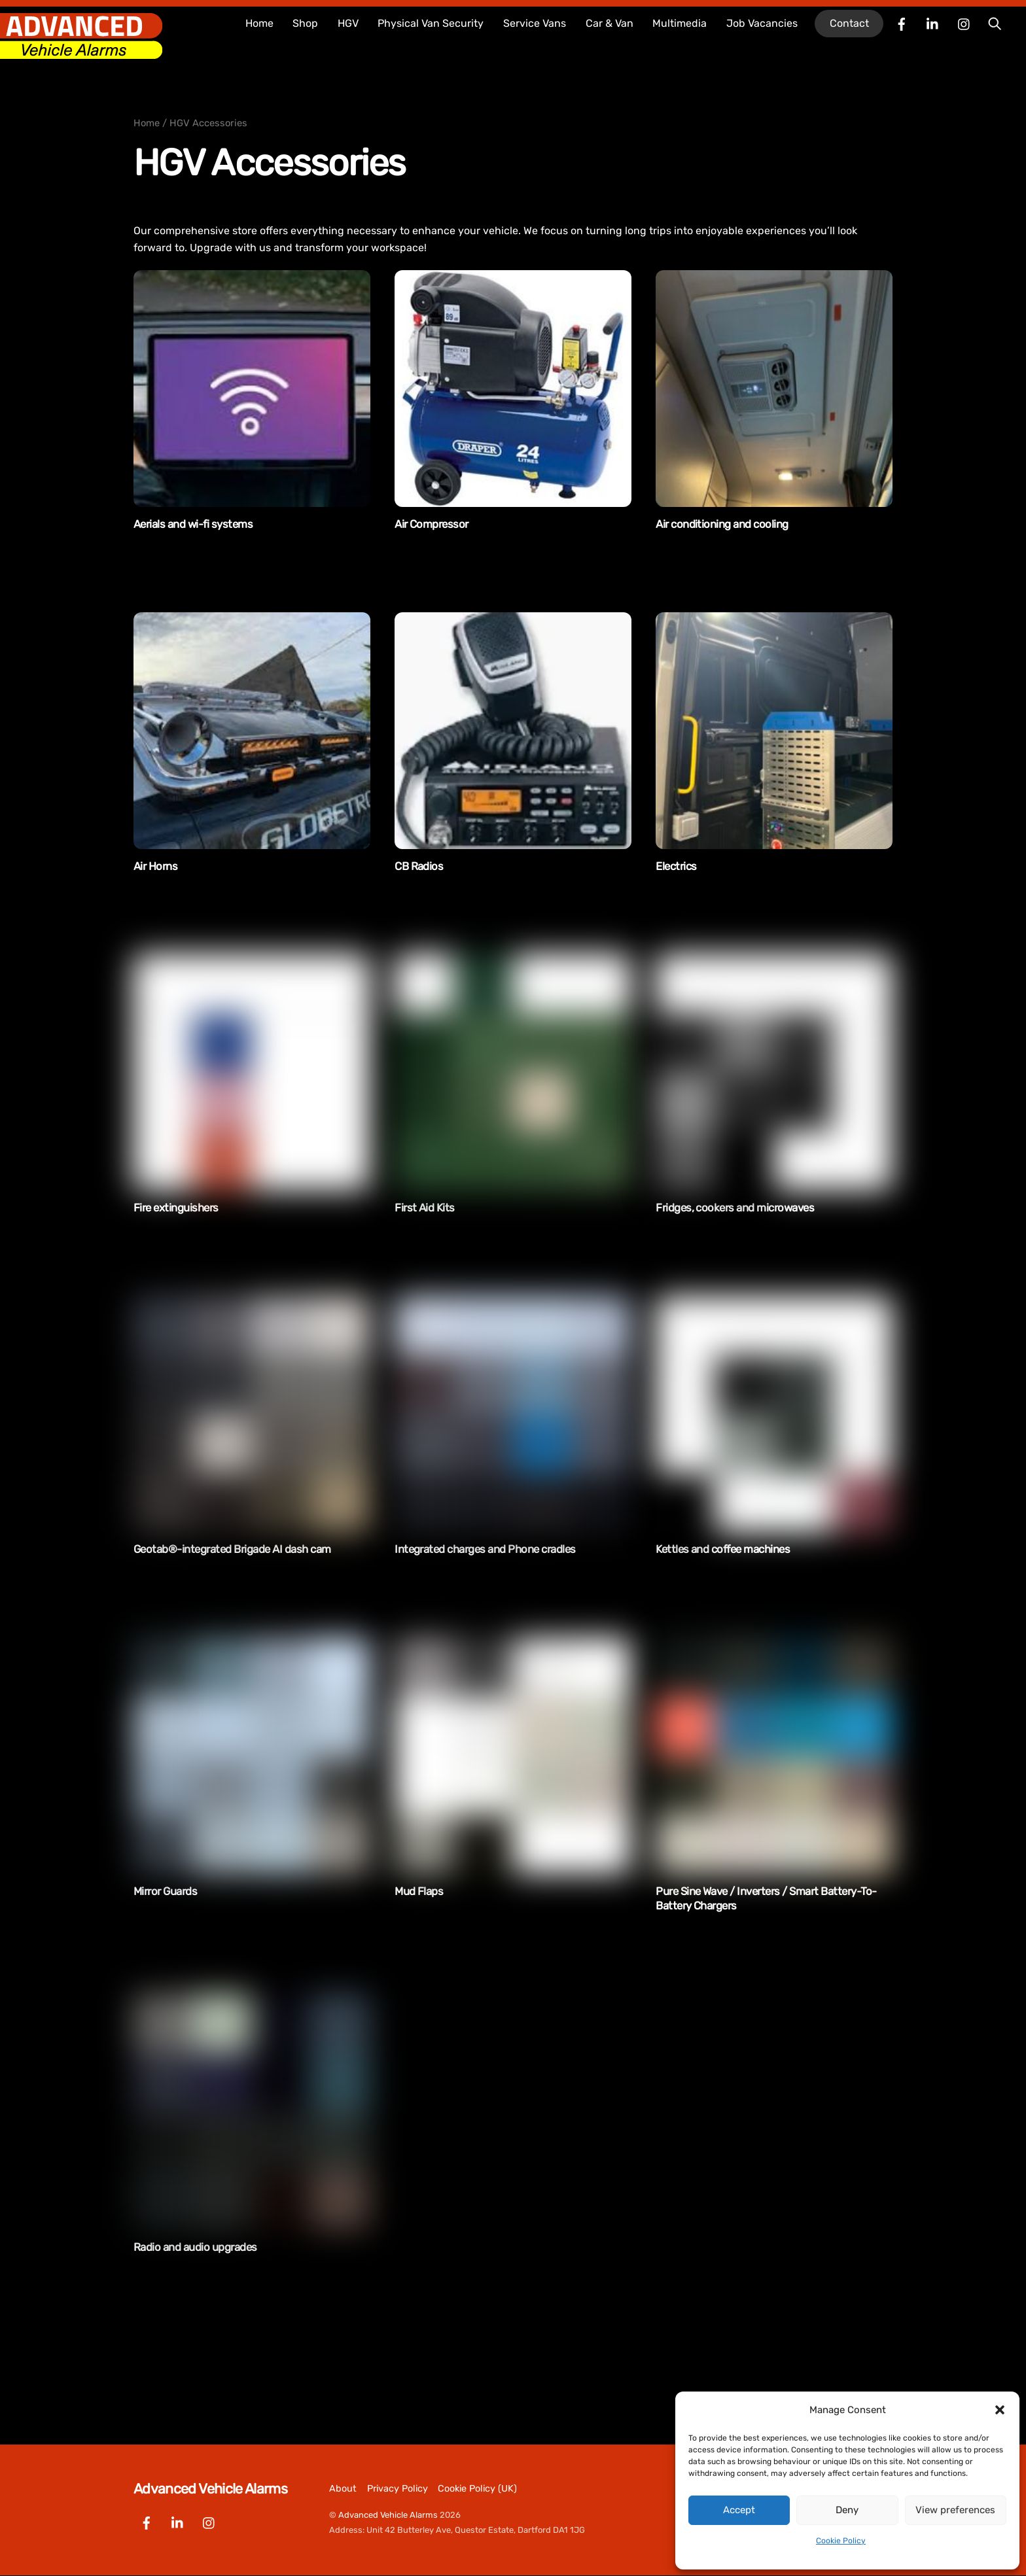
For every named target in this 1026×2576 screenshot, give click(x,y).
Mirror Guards (165, 1891)
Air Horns (155, 866)
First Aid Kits (425, 1207)
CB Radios (419, 866)
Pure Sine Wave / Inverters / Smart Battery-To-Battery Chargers (766, 1898)
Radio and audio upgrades (195, 2247)
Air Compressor (432, 524)
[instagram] (964, 22)
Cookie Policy (841, 2540)
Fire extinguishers (176, 1207)
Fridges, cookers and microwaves (735, 1207)
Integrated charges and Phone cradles (485, 1549)
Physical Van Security (431, 23)
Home (259, 23)
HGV (348, 23)
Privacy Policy (397, 2488)
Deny (847, 2510)
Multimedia (679, 23)
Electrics (676, 866)
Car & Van (609, 23)
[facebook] (902, 22)
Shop (305, 23)
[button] (999, 2409)
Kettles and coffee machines (723, 1549)
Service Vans (534, 23)
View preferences (955, 2510)
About (343, 2488)
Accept (739, 2510)
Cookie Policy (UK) (477, 2488)
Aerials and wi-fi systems (193, 524)
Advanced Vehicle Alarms (388, 2515)
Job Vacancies (762, 23)
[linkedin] (933, 22)
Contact (849, 23)
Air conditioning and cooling (722, 524)
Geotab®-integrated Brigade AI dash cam (232, 1549)
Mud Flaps (419, 1891)
